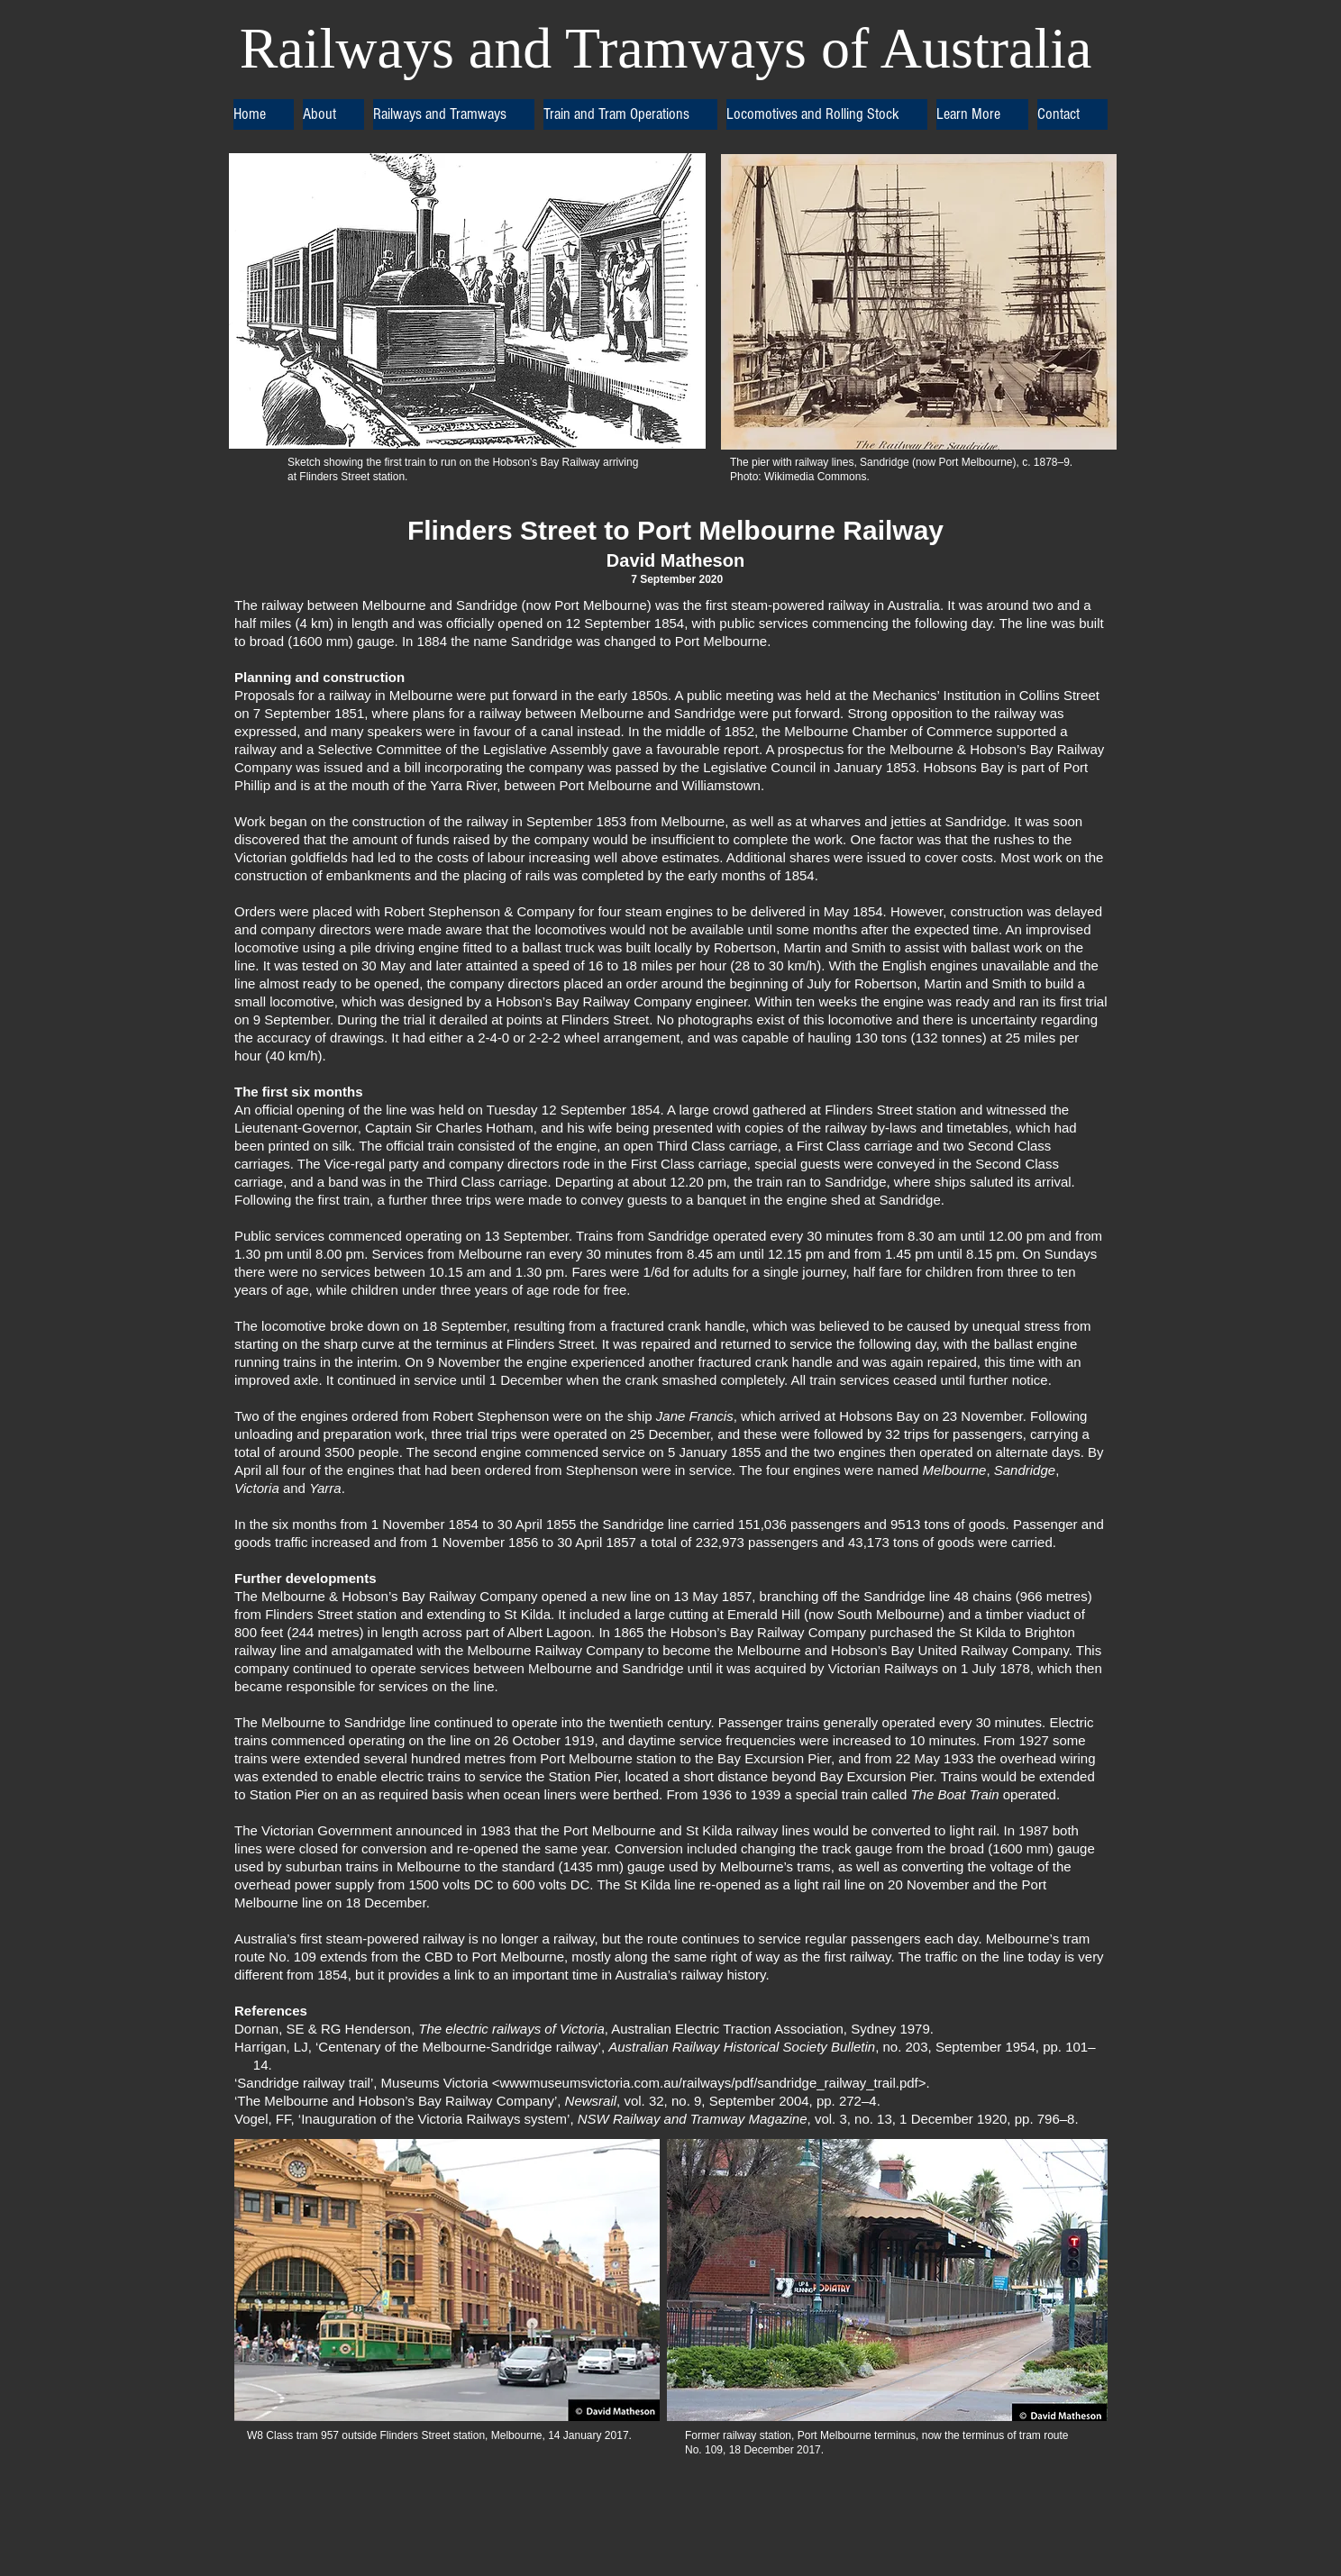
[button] (333, 114)
